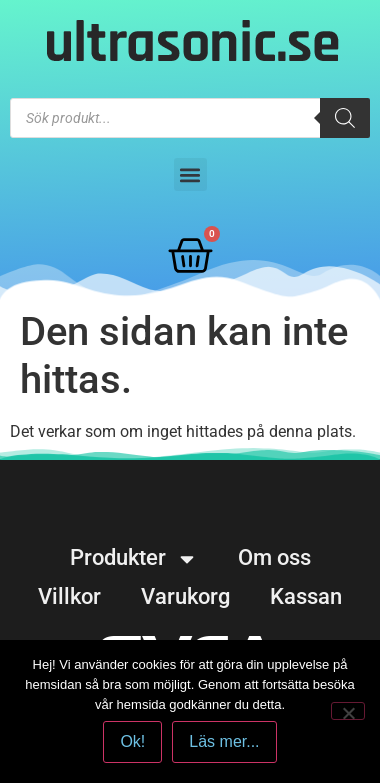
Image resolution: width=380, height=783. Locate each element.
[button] (190, 174)
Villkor (69, 596)
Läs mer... (224, 741)
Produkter (134, 558)
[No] (348, 711)
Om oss (274, 557)
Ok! (132, 741)
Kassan (306, 596)
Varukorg (185, 596)
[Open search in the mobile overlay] (190, 118)
